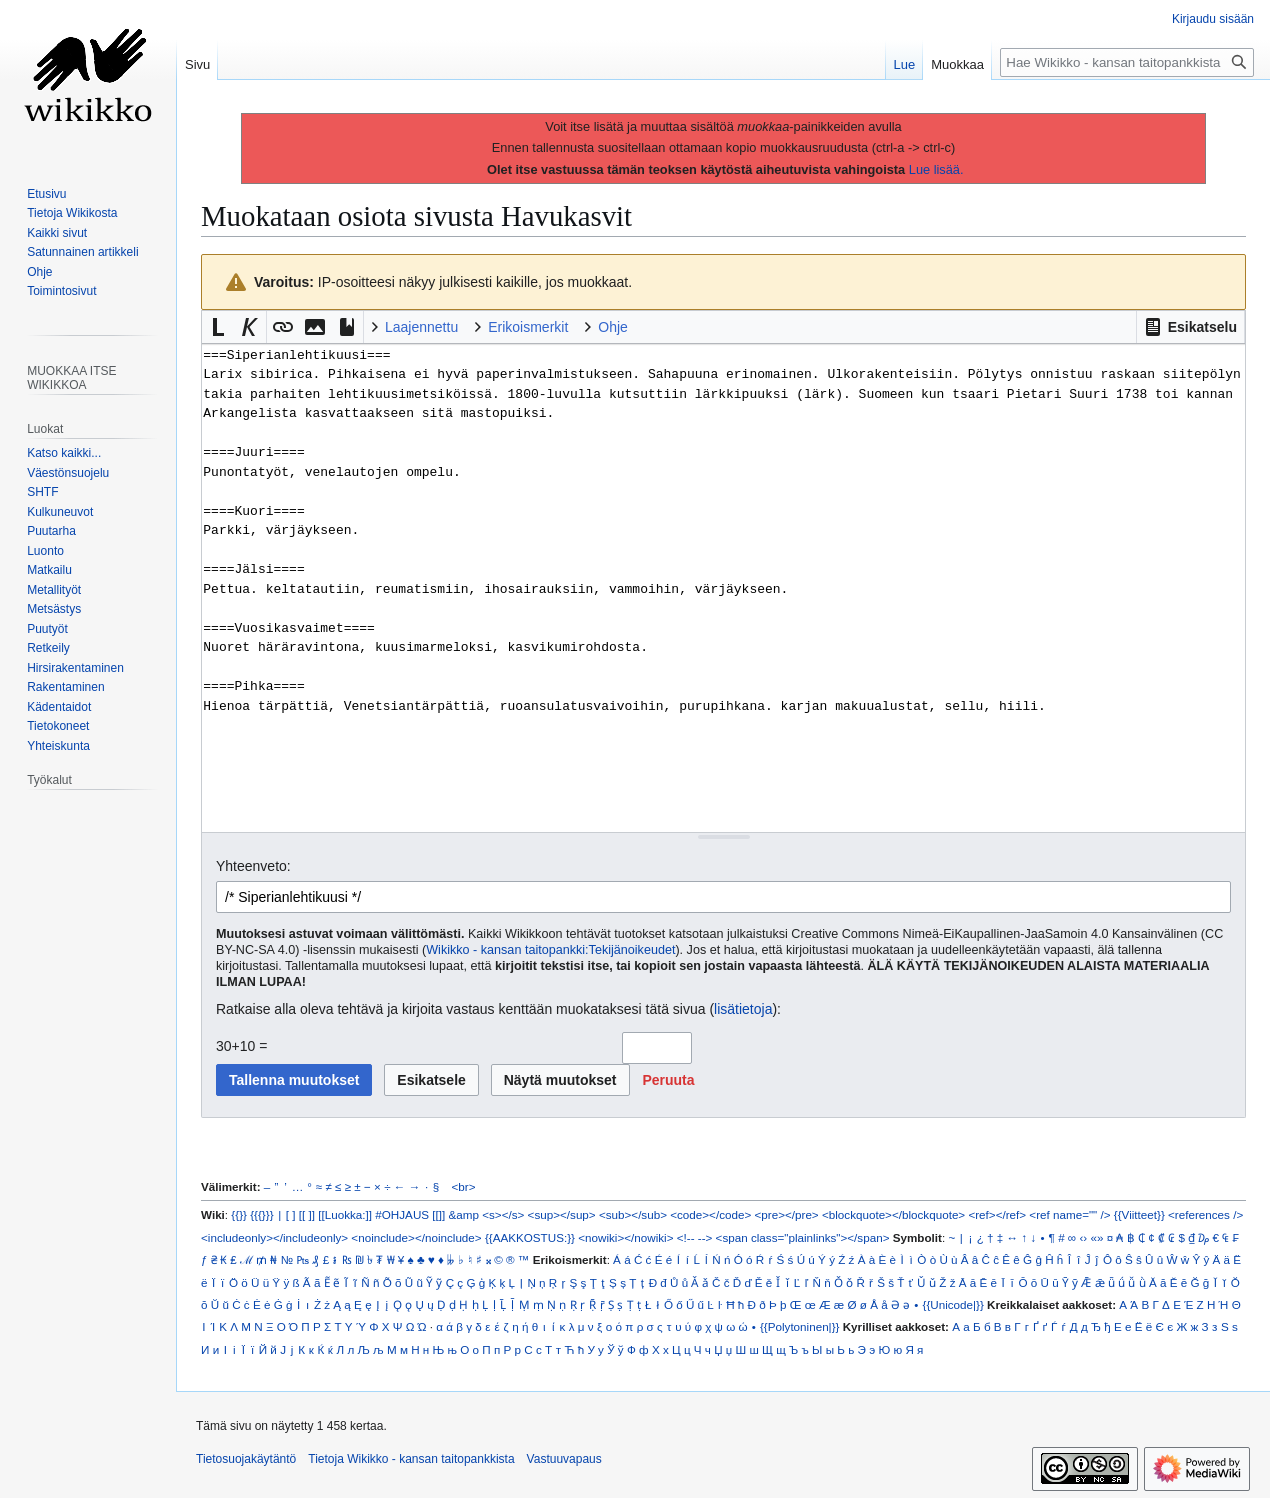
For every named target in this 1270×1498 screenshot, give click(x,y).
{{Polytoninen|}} (800, 1326)
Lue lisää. (936, 169)
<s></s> (503, 1214)
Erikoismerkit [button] (528, 327)
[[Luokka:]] (345, 1214)
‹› (1083, 1237)
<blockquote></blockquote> (893, 1214)
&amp (464, 1214)
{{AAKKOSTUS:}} (530, 1237)
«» (1096, 1237)
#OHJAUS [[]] (410, 1214)
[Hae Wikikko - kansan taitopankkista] (1127, 62)
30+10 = (241, 1046)
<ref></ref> (997, 1214)
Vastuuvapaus (564, 1459)
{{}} (239, 1214)
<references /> (1205, 1214)
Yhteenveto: (253, 866)
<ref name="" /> (1069, 1214)
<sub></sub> (633, 1214)
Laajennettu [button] (421, 327)
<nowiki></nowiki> (625, 1237)
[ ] (291, 1214)
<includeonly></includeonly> (274, 1237)
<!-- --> (695, 1237)
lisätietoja (743, 1009)
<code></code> (710, 1214)
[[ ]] (307, 1214)
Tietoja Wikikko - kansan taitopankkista (411, 1459)
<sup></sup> (562, 1214)
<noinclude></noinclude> (416, 1237)
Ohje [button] (613, 327)
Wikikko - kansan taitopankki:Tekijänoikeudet (550, 950)
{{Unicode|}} (952, 1304)
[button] (1190, 327)
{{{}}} (261, 1214)
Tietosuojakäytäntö (246, 1459)
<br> (464, 1186)
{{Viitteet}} (1139, 1214)
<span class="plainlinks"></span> (803, 1237)
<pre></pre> (787, 1214)
